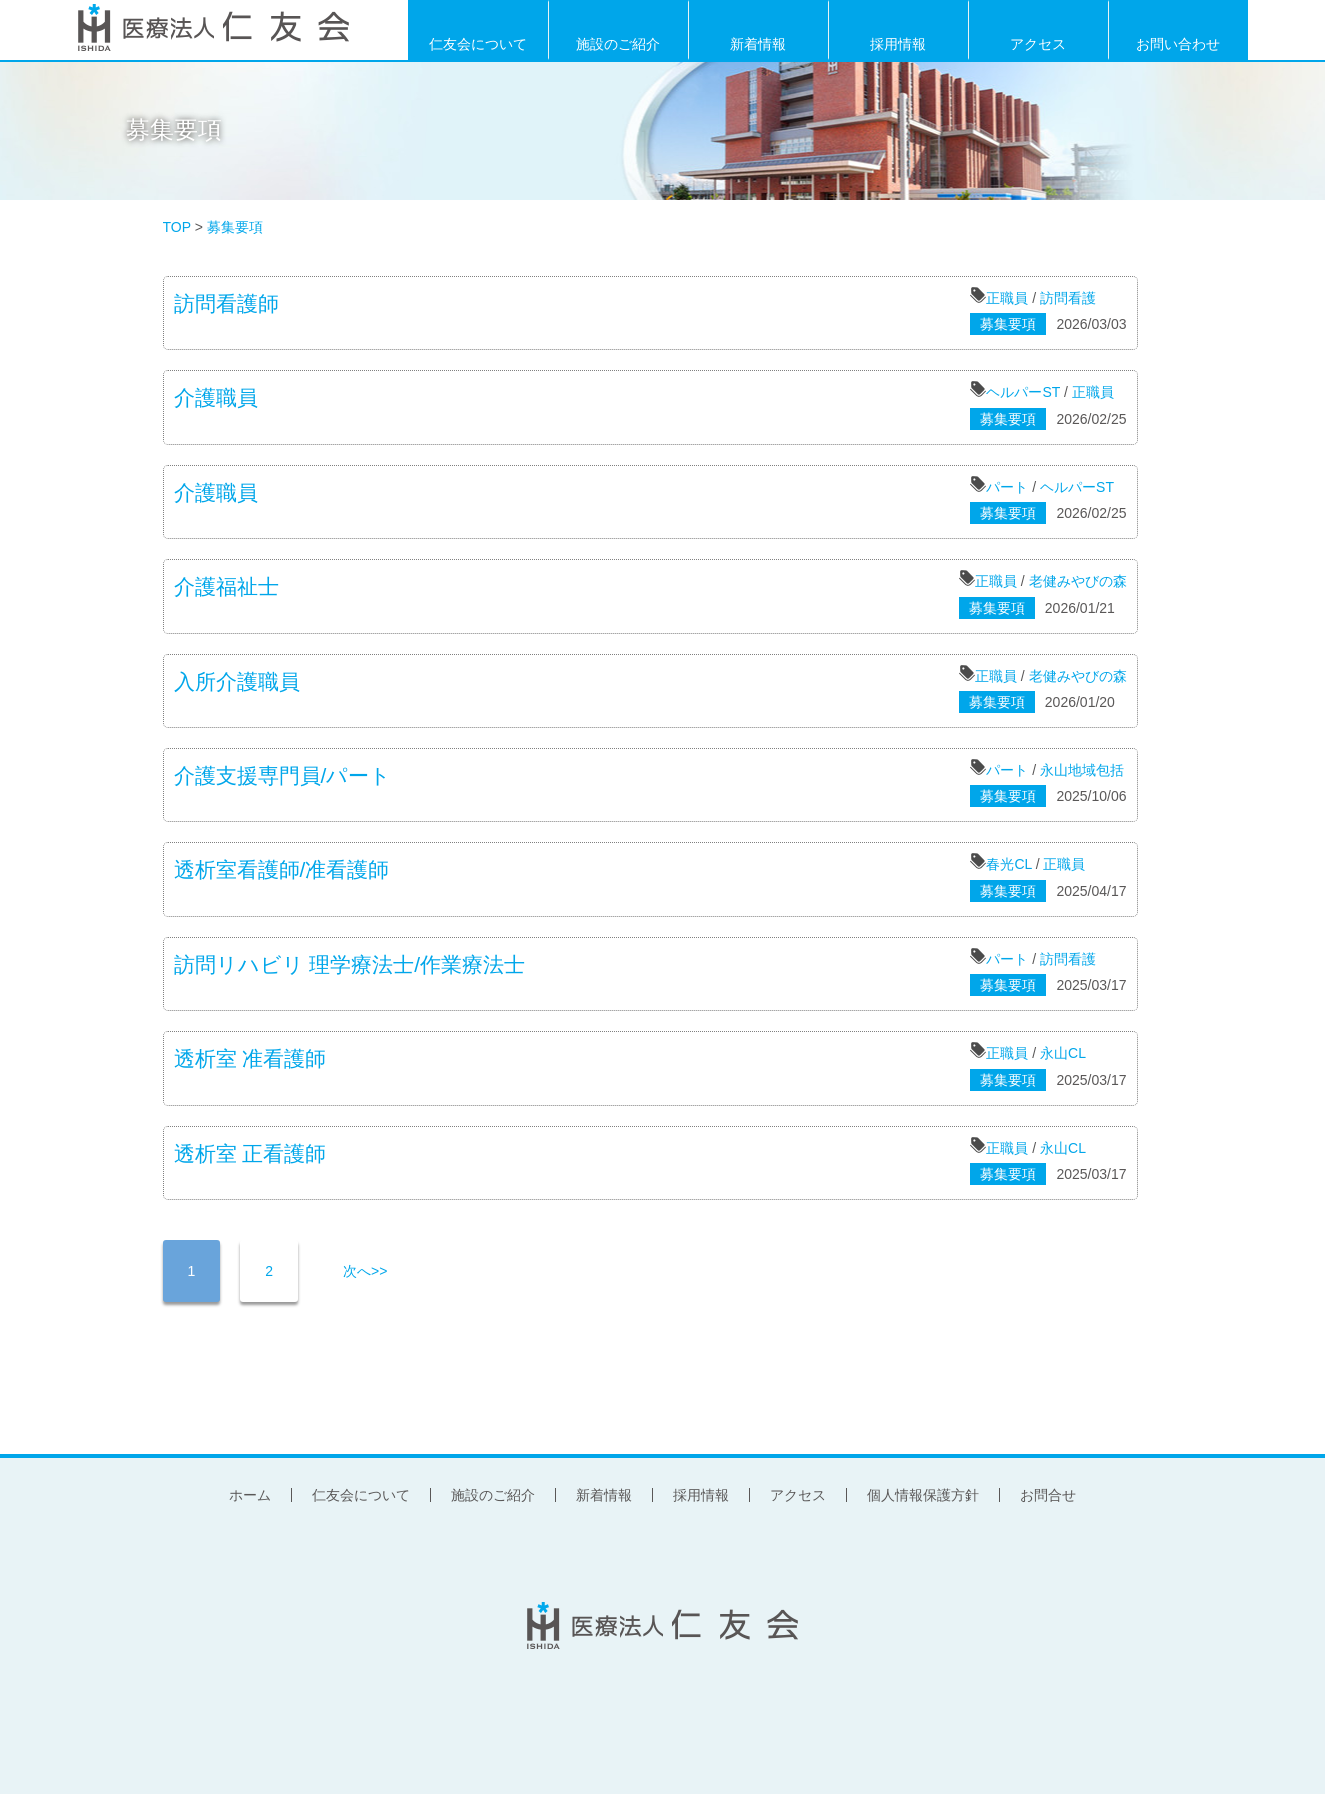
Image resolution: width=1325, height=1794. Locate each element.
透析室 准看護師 (250, 1058)
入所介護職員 (237, 681)
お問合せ (1048, 1495)
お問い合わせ (1178, 42)
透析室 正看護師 (250, 1153)
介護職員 (216, 397)
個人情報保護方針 (923, 1495)
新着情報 (758, 42)
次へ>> (365, 1271)
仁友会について (478, 42)
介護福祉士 (226, 586)
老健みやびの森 (1078, 581)
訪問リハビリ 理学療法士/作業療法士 (350, 964)
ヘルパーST (1023, 392)
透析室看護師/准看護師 (282, 869)
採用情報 (898, 42)
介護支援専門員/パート (283, 775)
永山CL (1063, 1053)
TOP (177, 227)
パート (1007, 487)
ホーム (250, 1495)
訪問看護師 (226, 303)
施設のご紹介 (618, 42)
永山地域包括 (1082, 770)
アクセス (1038, 42)
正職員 (1007, 298)
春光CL (1008, 864)
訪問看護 (1068, 298)
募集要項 (174, 129)
